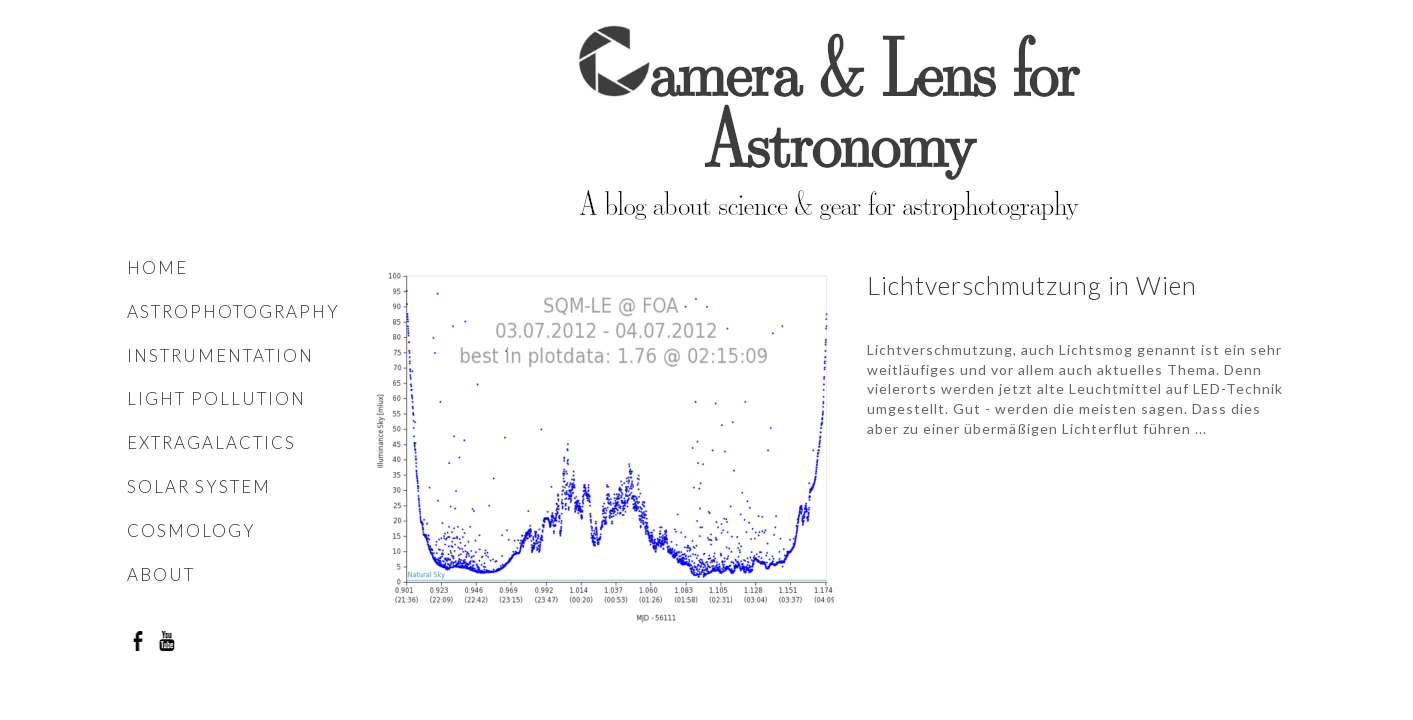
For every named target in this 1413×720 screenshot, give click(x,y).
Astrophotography (233, 311)
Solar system (199, 486)
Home (157, 267)
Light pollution (216, 398)
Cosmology (191, 530)
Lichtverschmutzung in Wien (1032, 285)
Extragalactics (211, 442)
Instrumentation (220, 355)
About (161, 574)
